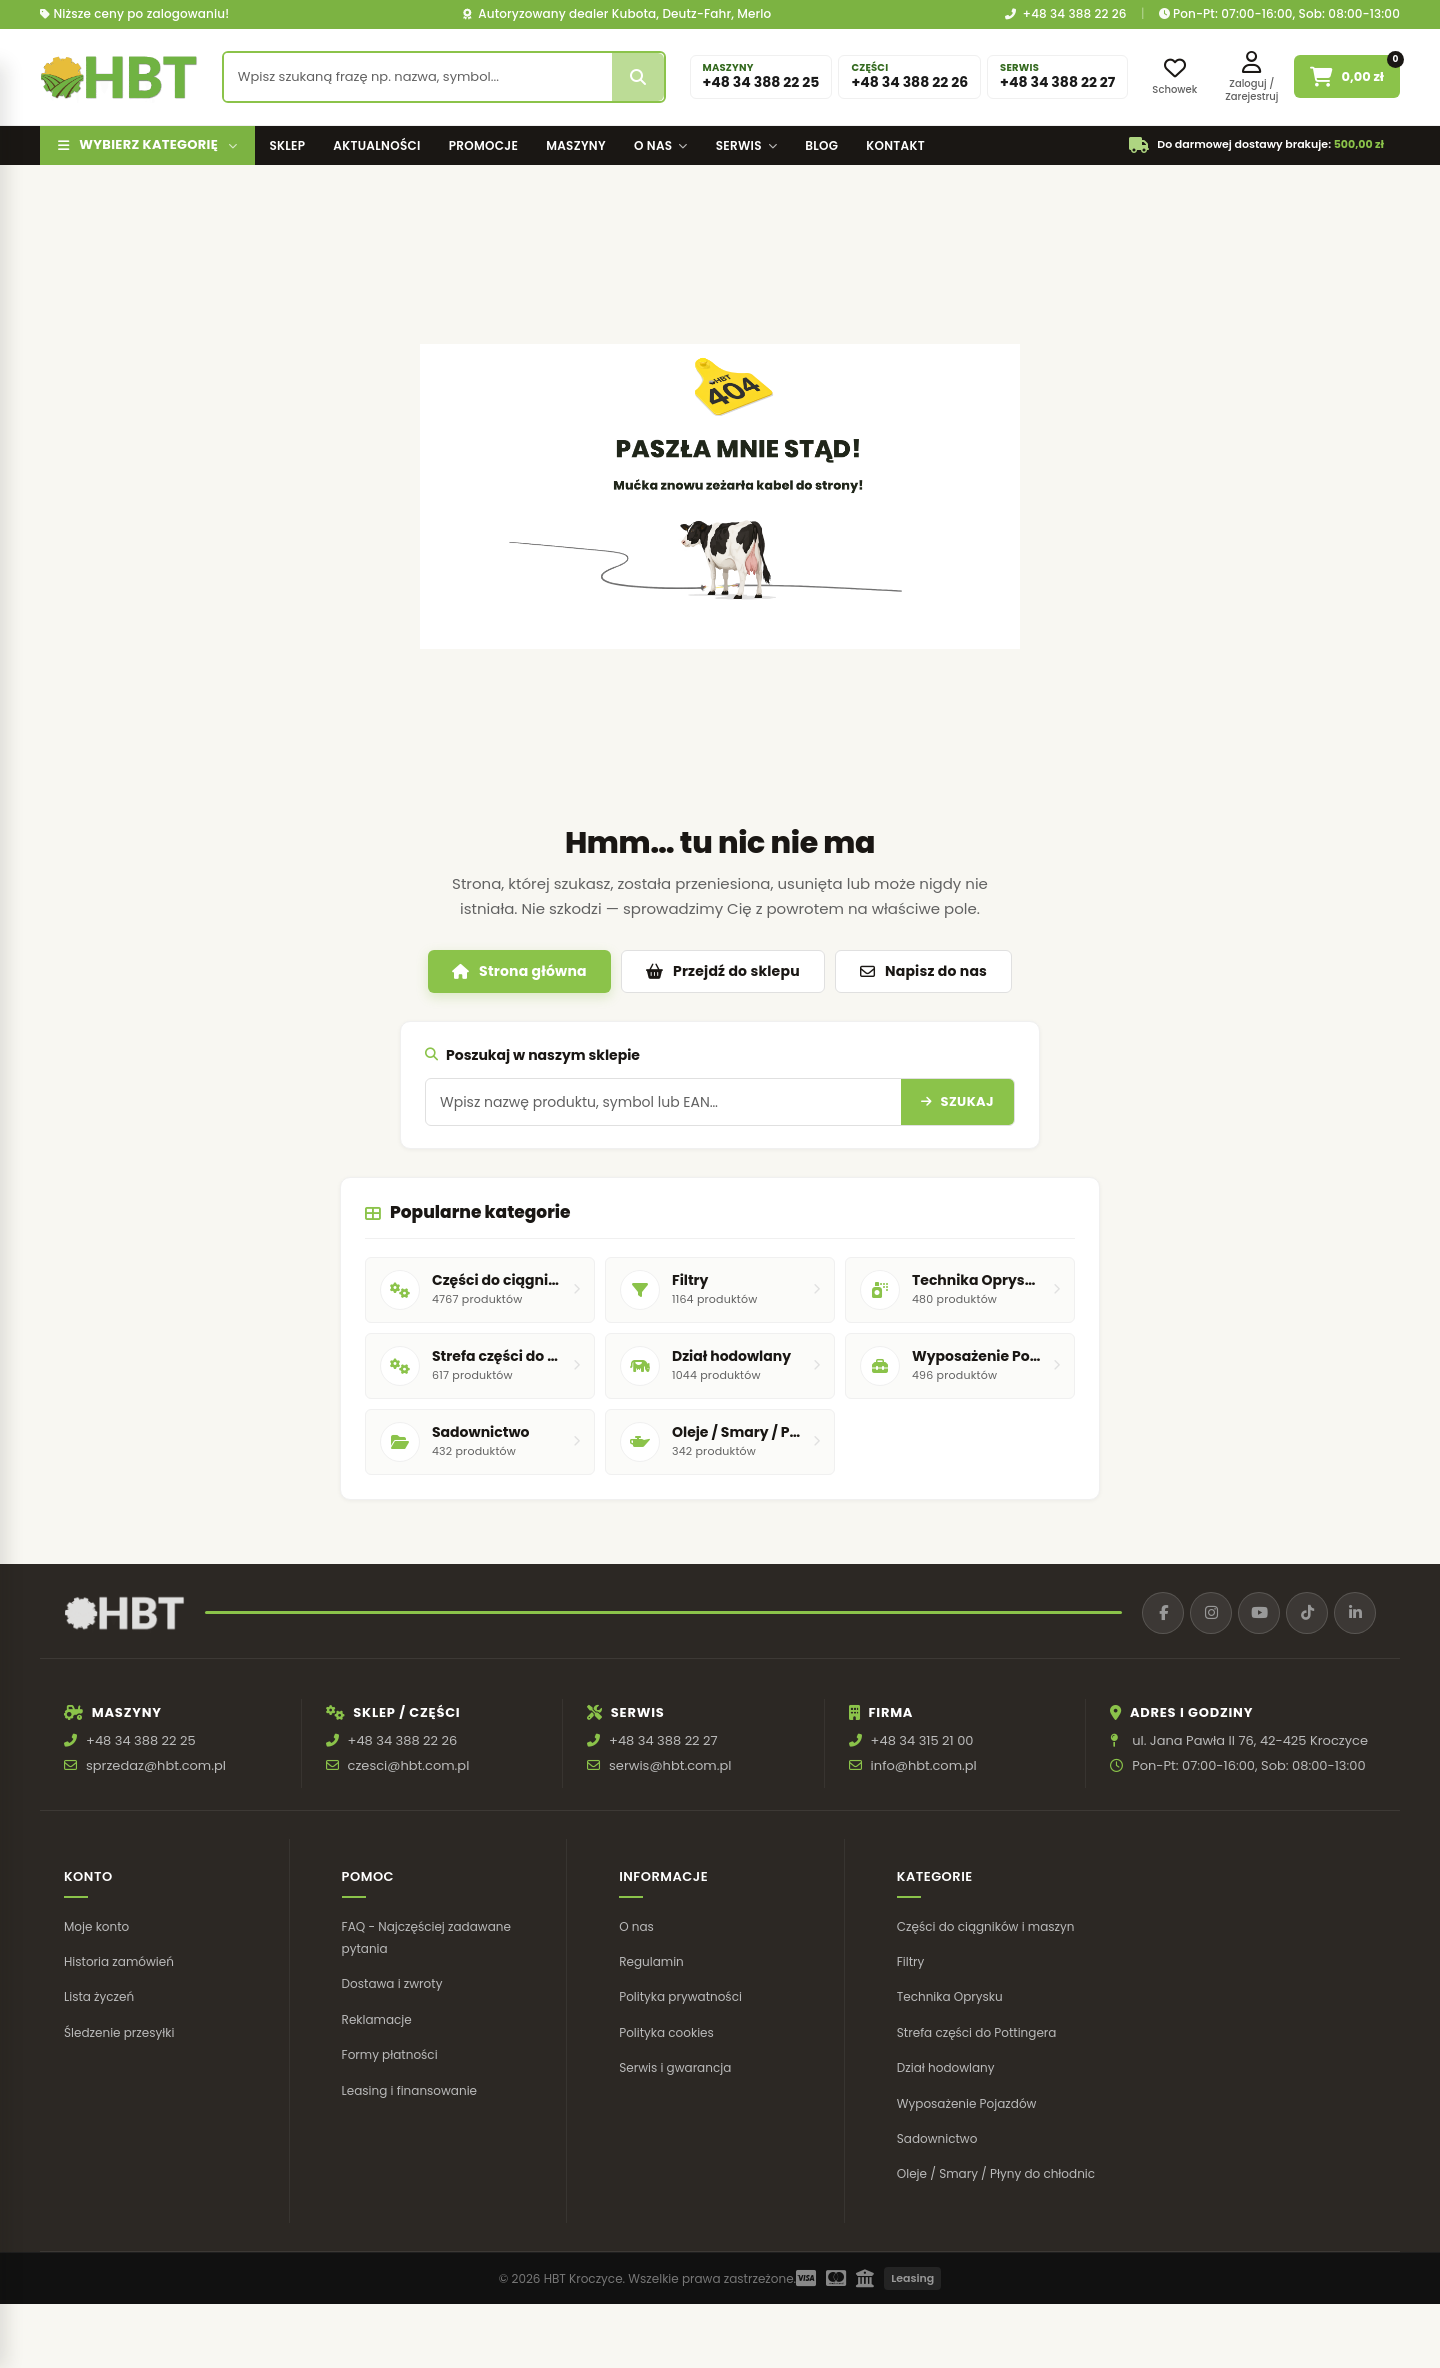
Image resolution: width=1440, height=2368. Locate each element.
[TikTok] (1307, 1613)
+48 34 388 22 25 (141, 1740)
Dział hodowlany (946, 2067)
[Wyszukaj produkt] (418, 77)
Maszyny (576, 145)
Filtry (911, 1961)
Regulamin (651, 1961)
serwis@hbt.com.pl (670, 1765)
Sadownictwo (937, 2138)
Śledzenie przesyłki (119, 2032)
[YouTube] (1259, 1613)
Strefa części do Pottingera (977, 2032)
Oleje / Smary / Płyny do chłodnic (996, 2173)
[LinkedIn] (1355, 1613)
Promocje (483, 145)
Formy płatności (390, 2054)
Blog (821, 145)
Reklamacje (377, 2019)
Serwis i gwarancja (675, 2067)
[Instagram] (1211, 1613)
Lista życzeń (99, 1996)
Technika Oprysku (950, 1996)
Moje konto (96, 1926)
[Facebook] (1163, 1613)
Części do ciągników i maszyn (986, 1926)
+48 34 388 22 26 (1066, 14)
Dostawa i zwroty (392, 1983)
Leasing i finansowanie (409, 2090)
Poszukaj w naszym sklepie (532, 1055)
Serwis (746, 145)
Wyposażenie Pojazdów (967, 2103)
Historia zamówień (119, 1961)
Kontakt (895, 145)
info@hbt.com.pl (924, 1765)
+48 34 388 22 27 (663, 1740)
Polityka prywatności (680, 1996)
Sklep (287, 145)
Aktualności (376, 145)
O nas (661, 145)
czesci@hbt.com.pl (409, 1765)
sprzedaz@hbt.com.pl (156, 1765)
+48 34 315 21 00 (922, 1740)
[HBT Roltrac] (119, 77)
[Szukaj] (638, 77)
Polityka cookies (666, 2032)
